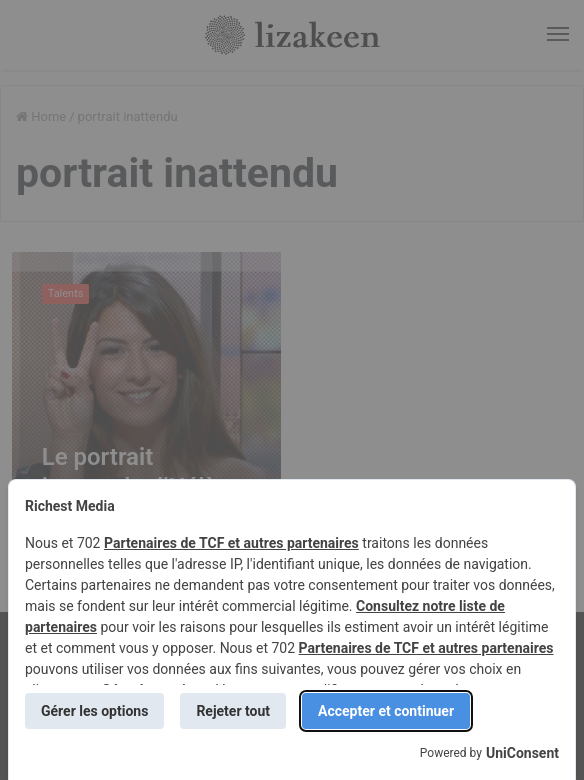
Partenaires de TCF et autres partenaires (231, 543)
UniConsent (522, 753)
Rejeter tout (233, 711)
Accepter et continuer (386, 711)
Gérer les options (94, 711)
